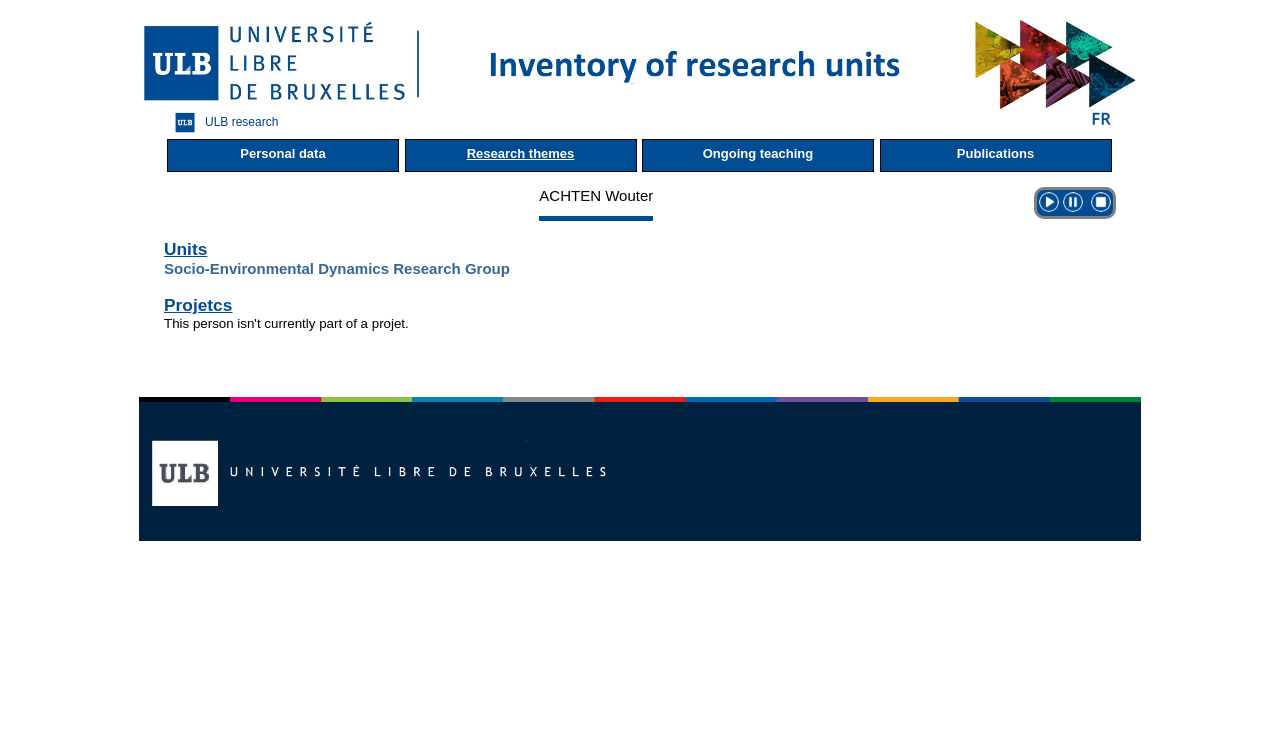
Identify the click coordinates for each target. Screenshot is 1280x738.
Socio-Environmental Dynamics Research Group (337, 268)
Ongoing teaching (758, 153)
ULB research (221, 122)
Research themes (521, 153)
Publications (995, 153)
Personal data (282, 153)
